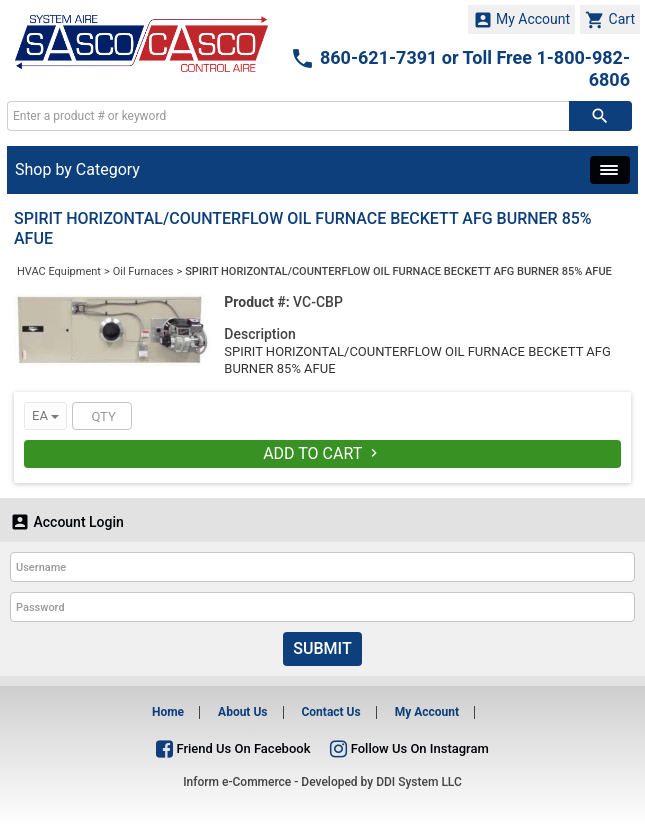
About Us (242, 712)
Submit (322, 648)
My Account (522, 20)
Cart (610, 20)
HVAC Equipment (59, 271)
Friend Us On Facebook (233, 748)
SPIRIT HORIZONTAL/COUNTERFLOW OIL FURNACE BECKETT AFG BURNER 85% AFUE (398, 271)
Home (168, 712)
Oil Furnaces (143, 271)
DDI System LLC (419, 782)
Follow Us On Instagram (409, 748)
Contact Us (330, 712)
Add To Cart (322, 453)
